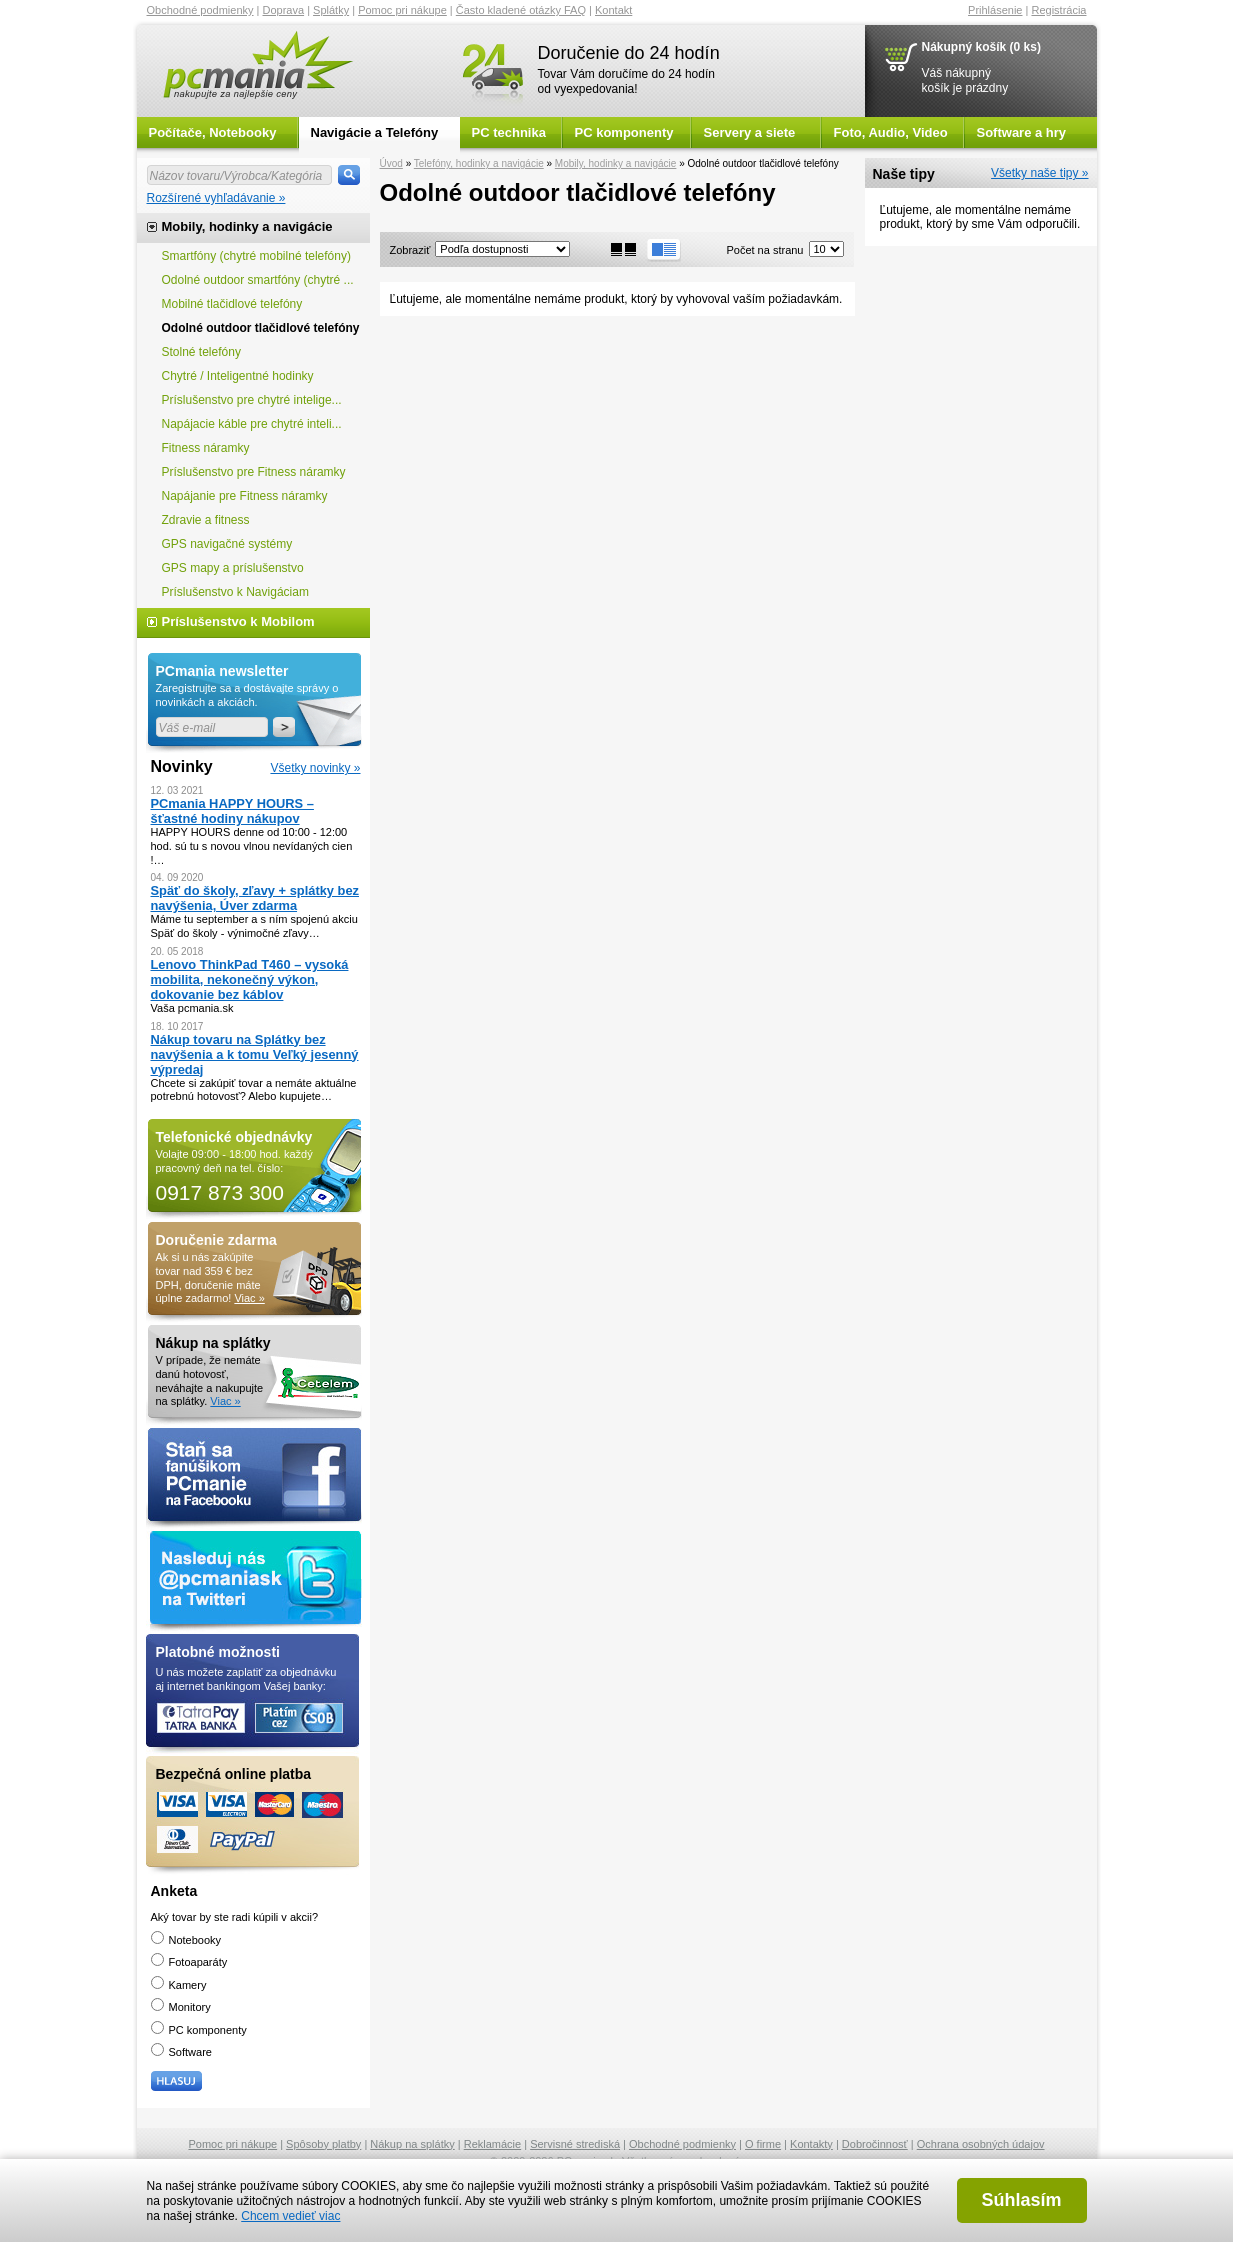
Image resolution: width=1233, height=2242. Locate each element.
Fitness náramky (206, 448)
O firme (763, 2144)
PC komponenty (624, 132)
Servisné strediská (575, 2144)
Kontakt (613, 10)
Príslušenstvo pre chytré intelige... (252, 400)
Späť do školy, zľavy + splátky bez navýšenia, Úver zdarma (255, 898)
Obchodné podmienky (200, 10)
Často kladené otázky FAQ (521, 10)
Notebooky (186, 1940)
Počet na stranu (764, 250)
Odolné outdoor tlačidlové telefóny (261, 328)
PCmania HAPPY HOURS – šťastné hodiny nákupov (232, 811)
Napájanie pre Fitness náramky (245, 496)
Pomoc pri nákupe (402, 10)
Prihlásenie (995, 10)
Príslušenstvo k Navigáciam (235, 592)
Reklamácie (492, 2144)
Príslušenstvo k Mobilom (238, 621)
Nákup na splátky (412, 2144)
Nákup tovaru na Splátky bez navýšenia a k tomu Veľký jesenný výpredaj (255, 1054)
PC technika (509, 132)
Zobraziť (410, 250)
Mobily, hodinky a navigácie (616, 163)
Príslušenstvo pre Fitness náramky (254, 472)
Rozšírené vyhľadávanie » (216, 198)
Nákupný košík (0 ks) (981, 47)
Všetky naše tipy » (1039, 173)
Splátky (331, 10)
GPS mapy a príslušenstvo (233, 568)
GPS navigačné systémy (227, 544)
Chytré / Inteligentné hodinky (238, 376)
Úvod (391, 163)
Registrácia (1058, 10)
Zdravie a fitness (206, 520)
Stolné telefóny (201, 352)
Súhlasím (1021, 2200)
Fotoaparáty (189, 1962)
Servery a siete (750, 132)
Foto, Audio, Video (891, 132)
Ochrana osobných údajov (981, 2144)
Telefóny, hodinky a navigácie (479, 163)
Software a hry (1022, 132)
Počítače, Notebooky (213, 132)
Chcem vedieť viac (290, 2216)
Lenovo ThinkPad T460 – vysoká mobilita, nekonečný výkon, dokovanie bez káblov (250, 979)
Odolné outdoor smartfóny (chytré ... (258, 280)
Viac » (249, 1298)
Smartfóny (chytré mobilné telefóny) (256, 256)
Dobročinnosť (875, 2144)
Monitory (181, 2007)
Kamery (179, 1985)
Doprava (284, 10)
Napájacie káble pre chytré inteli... (252, 424)
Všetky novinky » (315, 768)
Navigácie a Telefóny (375, 132)
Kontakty (811, 2144)
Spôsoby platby (323, 2144)
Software (181, 2052)
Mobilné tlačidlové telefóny (232, 304)
